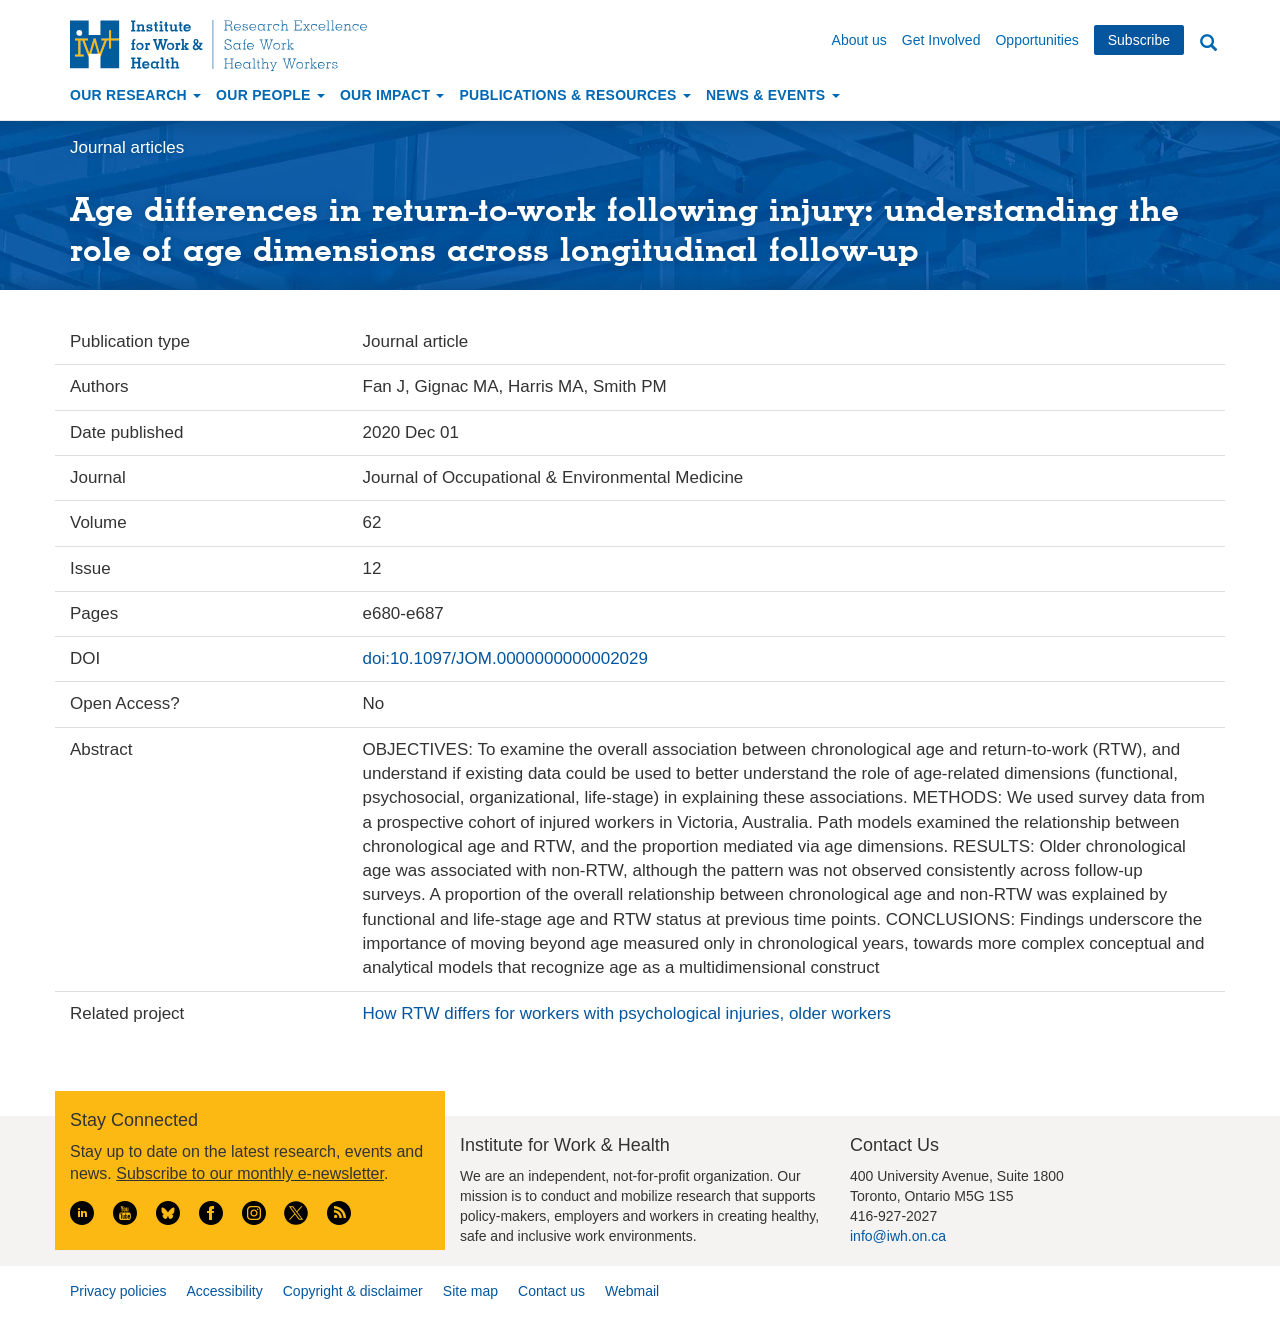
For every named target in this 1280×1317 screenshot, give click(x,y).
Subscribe (1139, 40)
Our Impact (392, 95)
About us (859, 40)
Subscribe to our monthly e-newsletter (250, 1173)
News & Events (773, 95)
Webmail (632, 1291)
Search (1208, 43)
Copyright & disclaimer (353, 1291)
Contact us (551, 1291)
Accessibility (224, 1291)
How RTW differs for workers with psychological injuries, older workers (627, 1013)
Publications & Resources (574, 95)
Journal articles (127, 147)
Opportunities (1036, 40)
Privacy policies (118, 1291)
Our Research (135, 95)
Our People (270, 95)
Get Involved (941, 40)
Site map (470, 1291)
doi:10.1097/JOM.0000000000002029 (505, 658)
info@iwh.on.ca (898, 1236)
